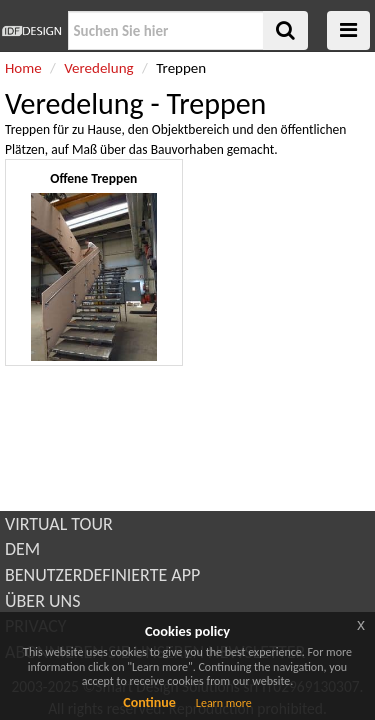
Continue (149, 702)
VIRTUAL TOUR (59, 524)
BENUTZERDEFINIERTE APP (102, 575)
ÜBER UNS (42, 601)
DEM (22, 549)
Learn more (224, 703)
